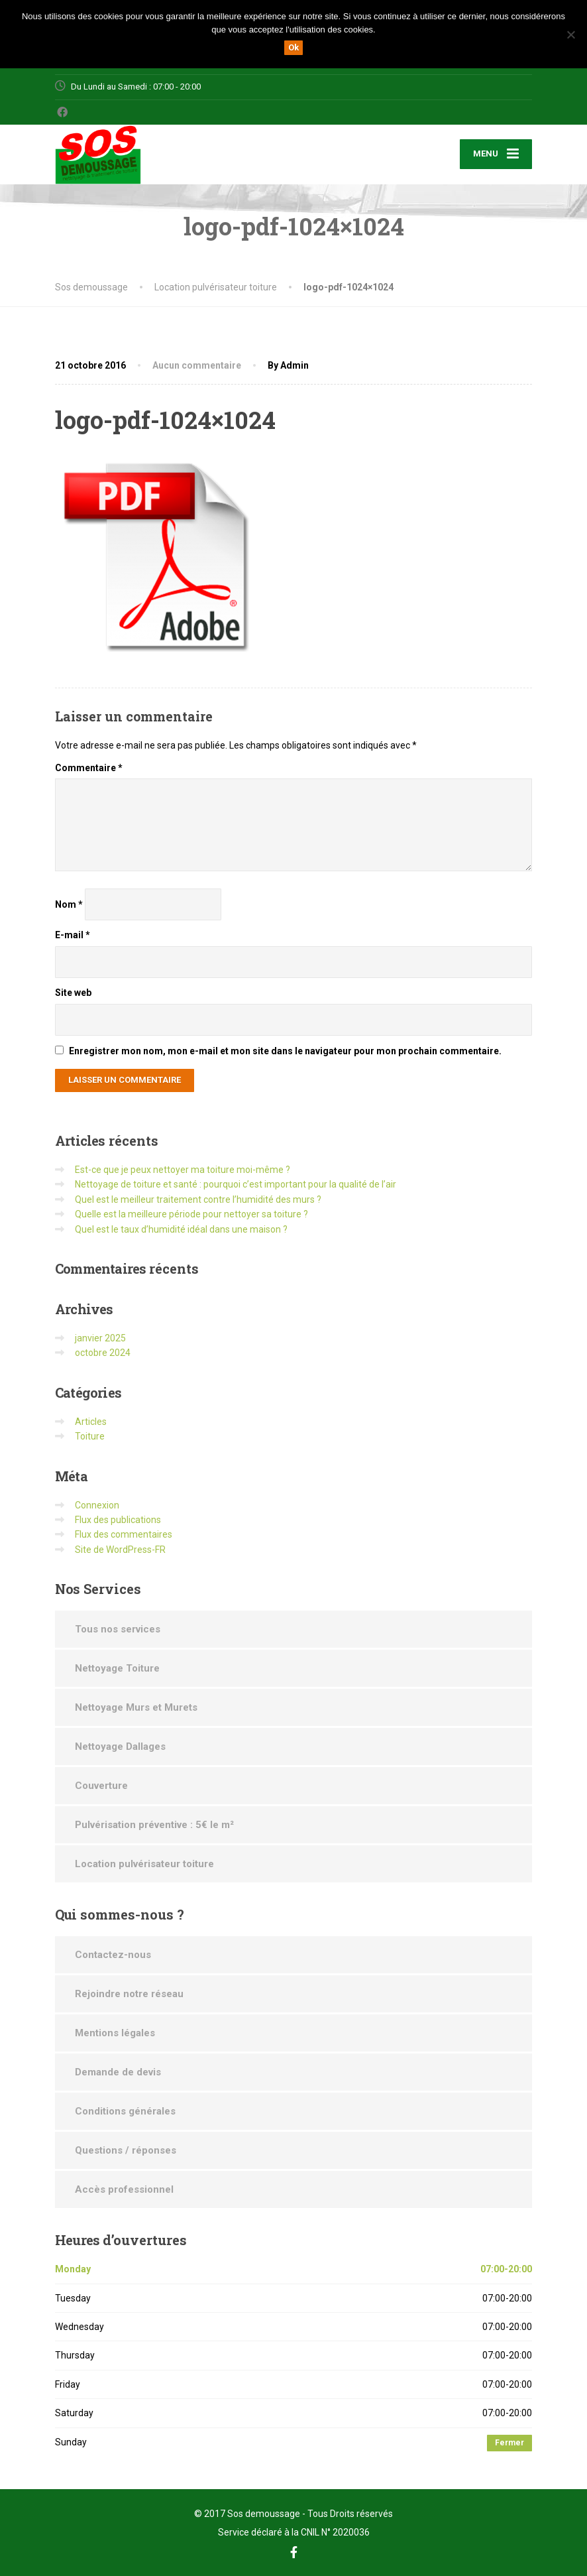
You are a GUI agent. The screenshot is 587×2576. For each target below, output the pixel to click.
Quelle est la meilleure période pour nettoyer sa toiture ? (191, 1214)
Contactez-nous (113, 1955)
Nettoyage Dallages (120, 1746)
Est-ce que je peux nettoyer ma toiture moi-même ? (182, 1169)
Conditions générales (125, 2111)
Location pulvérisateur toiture (144, 1864)
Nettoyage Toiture (117, 1668)
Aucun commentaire (196, 365)
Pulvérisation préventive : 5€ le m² (154, 1825)
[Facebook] (62, 112)
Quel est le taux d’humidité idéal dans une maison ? (181, 1229)
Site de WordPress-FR (120, 1549)
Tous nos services (117, 1629)
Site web (73, 992)
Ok (293, 47)
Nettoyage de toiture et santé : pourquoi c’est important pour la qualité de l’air (235, 1184)
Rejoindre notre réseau (129, 1994)
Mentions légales (115, 2033)
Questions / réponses (125, 2150)
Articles (91, 1421)
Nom (69, 904)
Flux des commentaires (123, 1534)
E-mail (72, 935)
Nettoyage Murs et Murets (136, 1707)
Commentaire (89, 768)
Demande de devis (118, 2072)
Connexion (97, 1505)
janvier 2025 (100, 1338)
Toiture (90, 1436)
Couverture (101, 1786)
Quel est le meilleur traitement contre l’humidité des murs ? (198, 1199)
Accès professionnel (124, 2189)
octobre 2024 (103, 1352)
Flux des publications (118, 1519)
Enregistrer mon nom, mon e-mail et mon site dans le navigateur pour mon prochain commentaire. (285, 1051)
